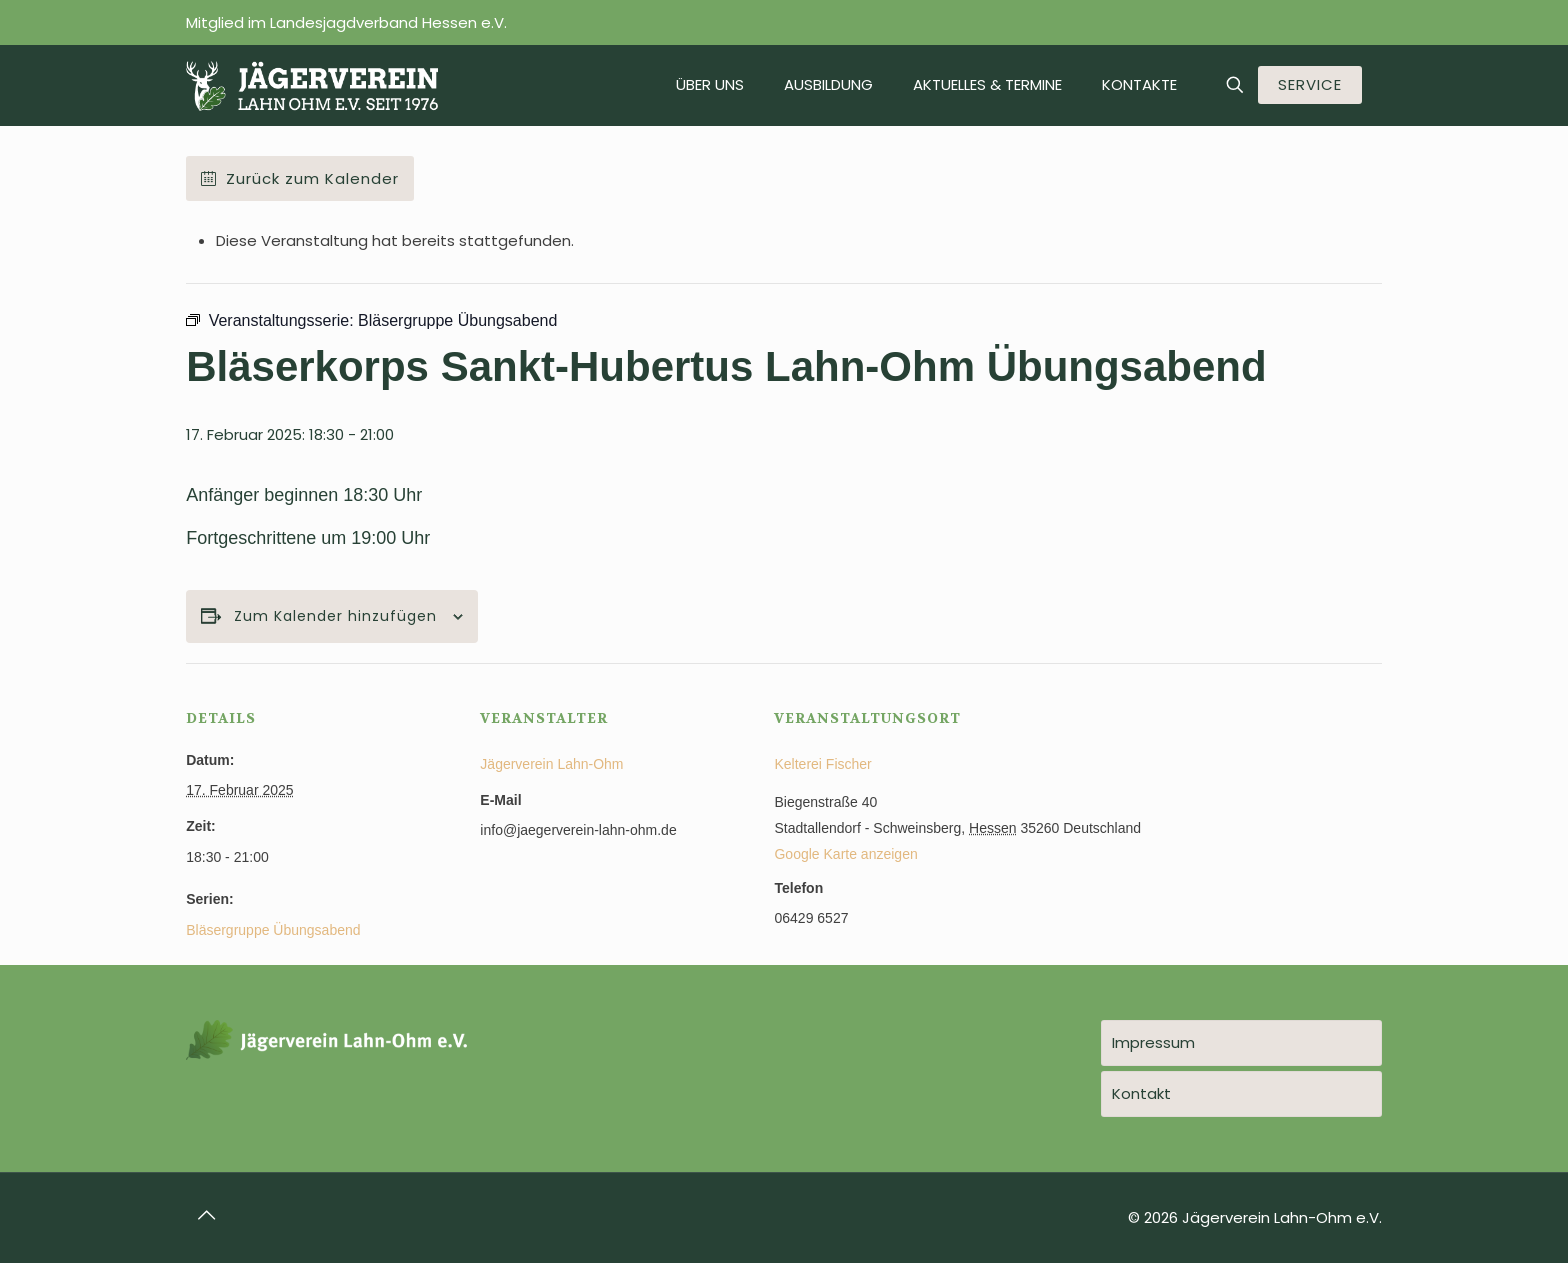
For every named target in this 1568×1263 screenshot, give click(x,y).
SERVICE (1310, 84)
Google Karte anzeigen (845, 854)
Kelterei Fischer (822, 764)
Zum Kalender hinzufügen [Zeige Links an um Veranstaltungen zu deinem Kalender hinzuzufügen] (335, 616)
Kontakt (1141, 1093)
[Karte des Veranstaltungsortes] (1276, 800)
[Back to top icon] (207, 1215)
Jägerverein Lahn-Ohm (551, 764)
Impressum (1153, 1042)
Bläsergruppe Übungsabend (273, 930)
